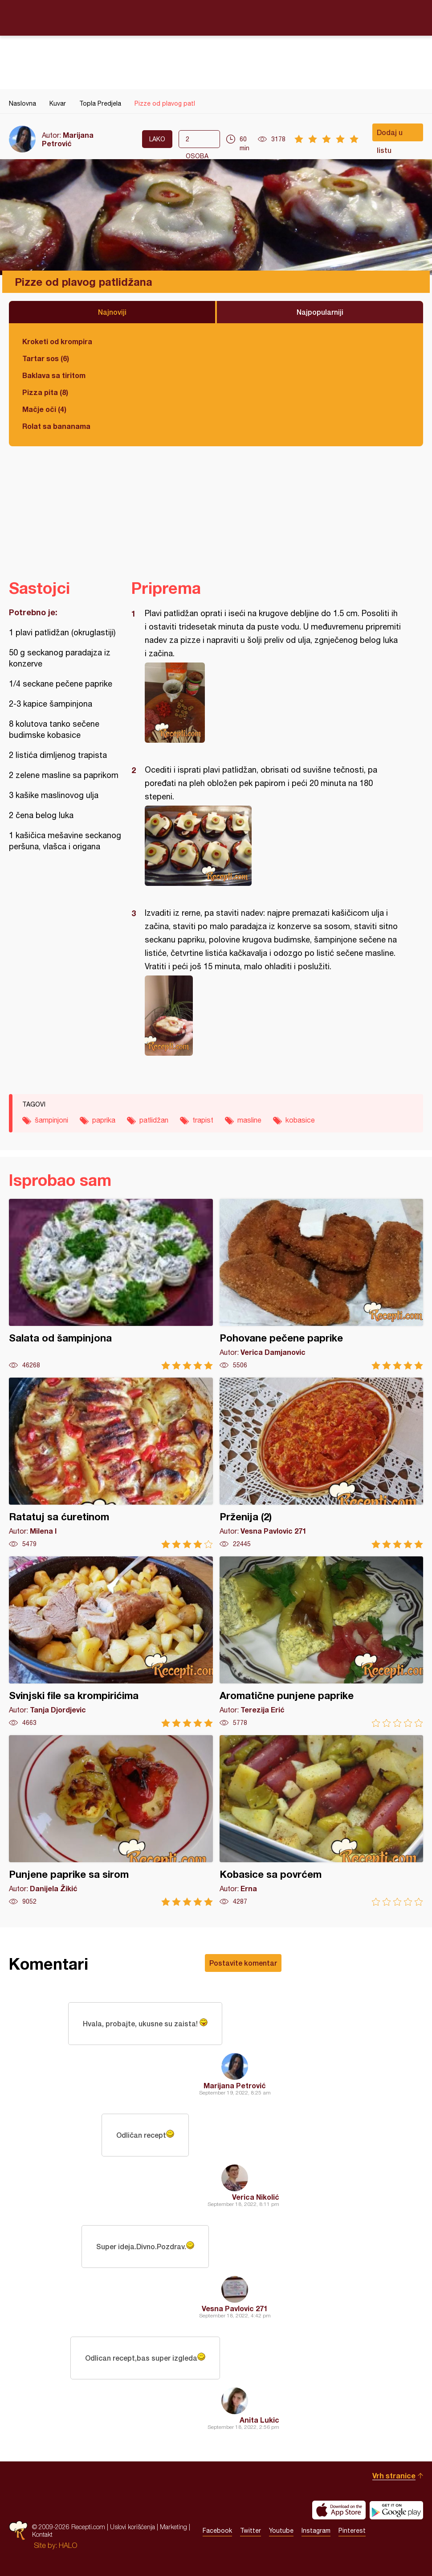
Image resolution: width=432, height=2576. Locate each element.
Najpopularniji (320, 312)
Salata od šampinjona (111, 1284)
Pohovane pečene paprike (322, 1284)
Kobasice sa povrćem (322, 1820)
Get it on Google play (396, 2510)
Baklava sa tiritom (54, 375)
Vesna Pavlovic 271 (235, 2308)
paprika (103, 1120)
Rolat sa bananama (56, 426)
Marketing (173, 2527)
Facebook (217, 2530)
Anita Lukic (259, 2420)
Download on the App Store (339, 2510)
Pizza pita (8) (45, 392)
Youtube (281, 2530)
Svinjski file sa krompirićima (111, 1641)
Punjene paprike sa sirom (111, 1820)
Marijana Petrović (68, 139)
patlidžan (153, 1120)
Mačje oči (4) (44, 409)
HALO (68, 2545)
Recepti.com (216, 17)
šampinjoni (51, 1120)
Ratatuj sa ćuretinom (111, 1463)
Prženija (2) (322, 1463)
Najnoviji (112, 312)
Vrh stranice (394, 2475)
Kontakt (42, 2534)
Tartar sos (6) (45, 358)
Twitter (250, 2530)
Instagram (316, 2530)
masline (249, 1120)
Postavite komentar (243, 1963)
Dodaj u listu (390, 134)
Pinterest (352, 2530)
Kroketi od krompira (57, 341)
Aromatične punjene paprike (322, 1641)
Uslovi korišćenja (132, 2527)
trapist (202, 1120)
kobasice (300, 1120)
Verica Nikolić (255, 2197)
